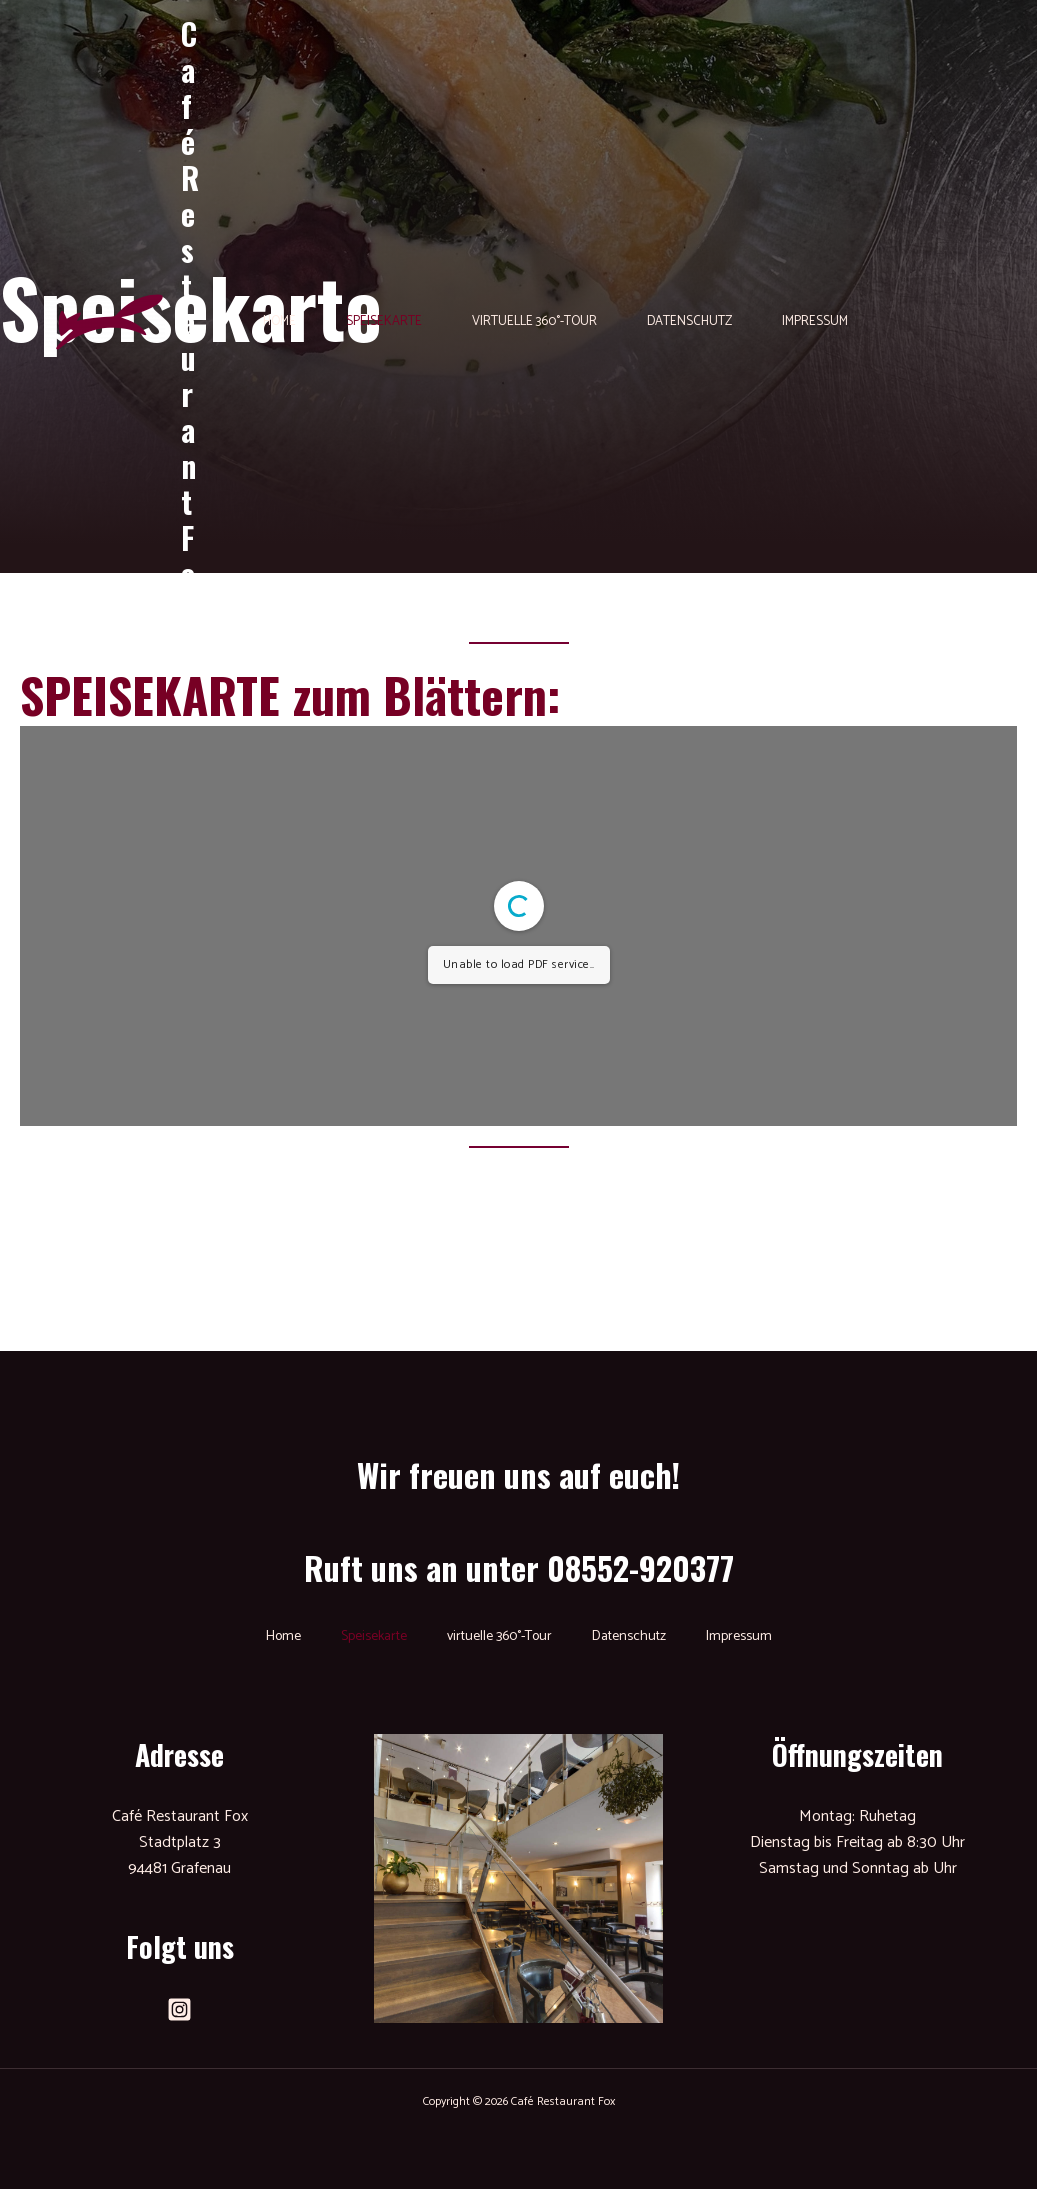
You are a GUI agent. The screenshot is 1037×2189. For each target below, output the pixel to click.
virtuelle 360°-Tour (534, 321)
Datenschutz (689, 321)
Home (279, 321)
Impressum (815, 321)
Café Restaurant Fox (190, 321)
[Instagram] (179, 2009)
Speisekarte (384, 321)
